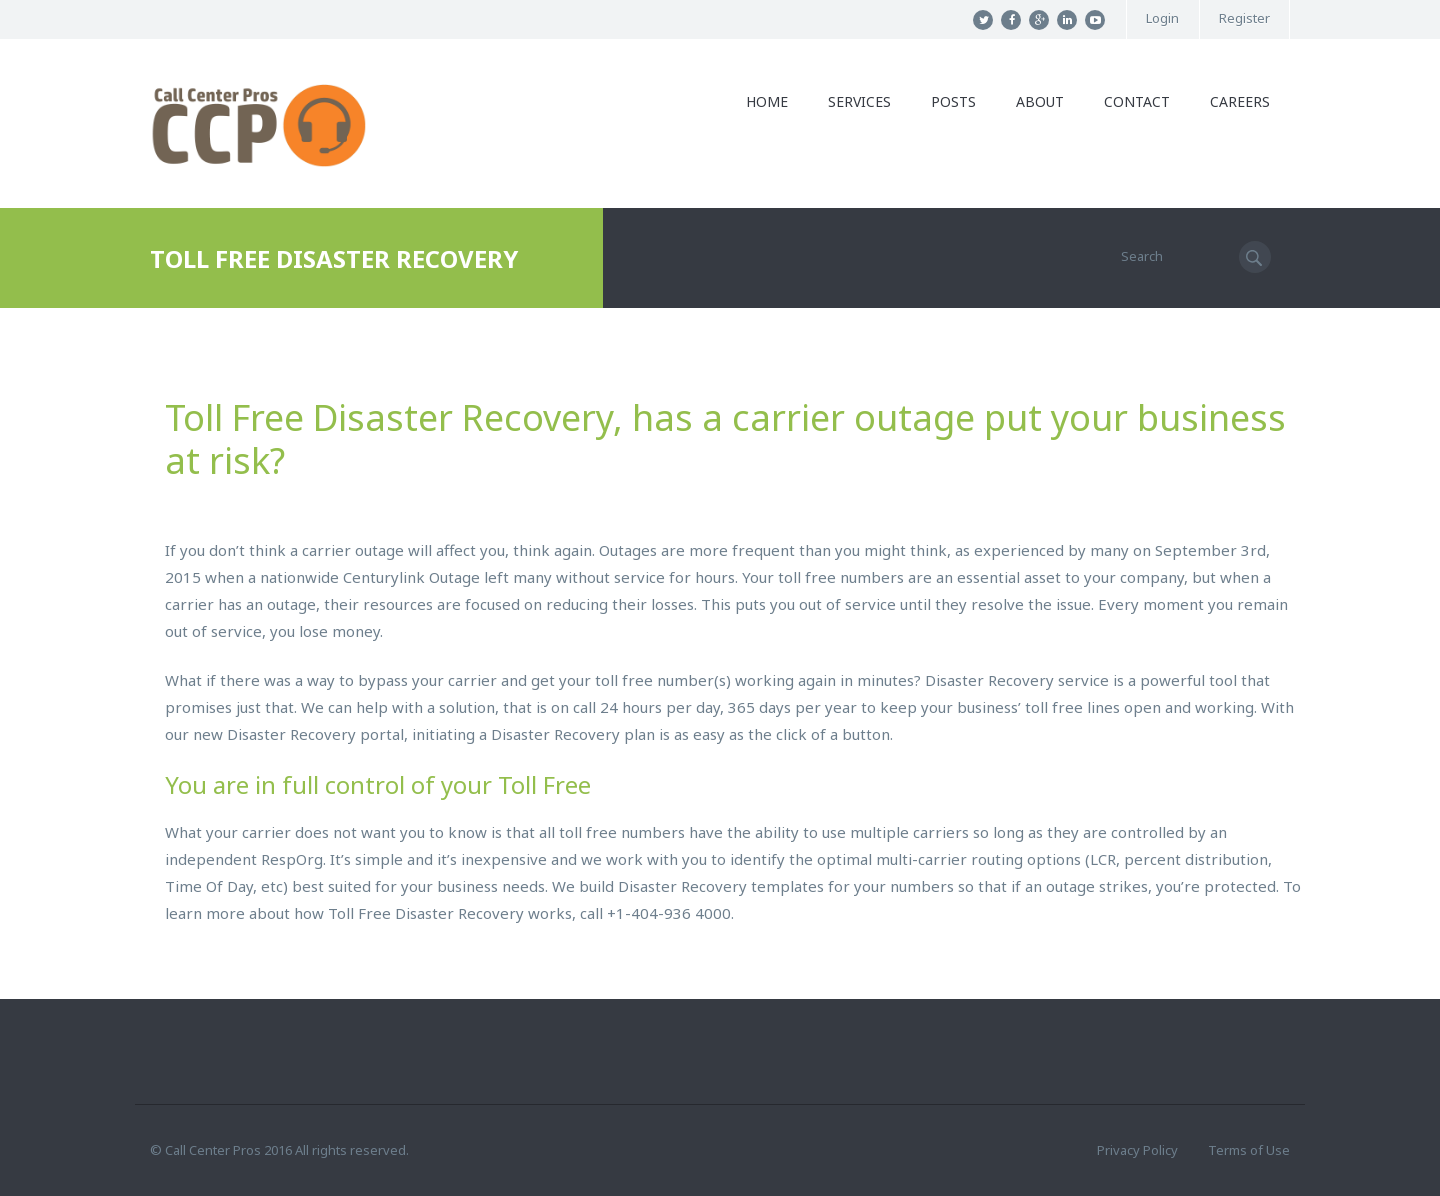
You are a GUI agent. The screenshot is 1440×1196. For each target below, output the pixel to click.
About (1040, 101)
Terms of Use (1249, 1150)
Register (1244, 18)
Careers (1240, 101)
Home (767, 101)
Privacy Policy (1137, 1150)
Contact (1137, 101)
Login (1162, 18)
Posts (953, 101)
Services (859, 101)
